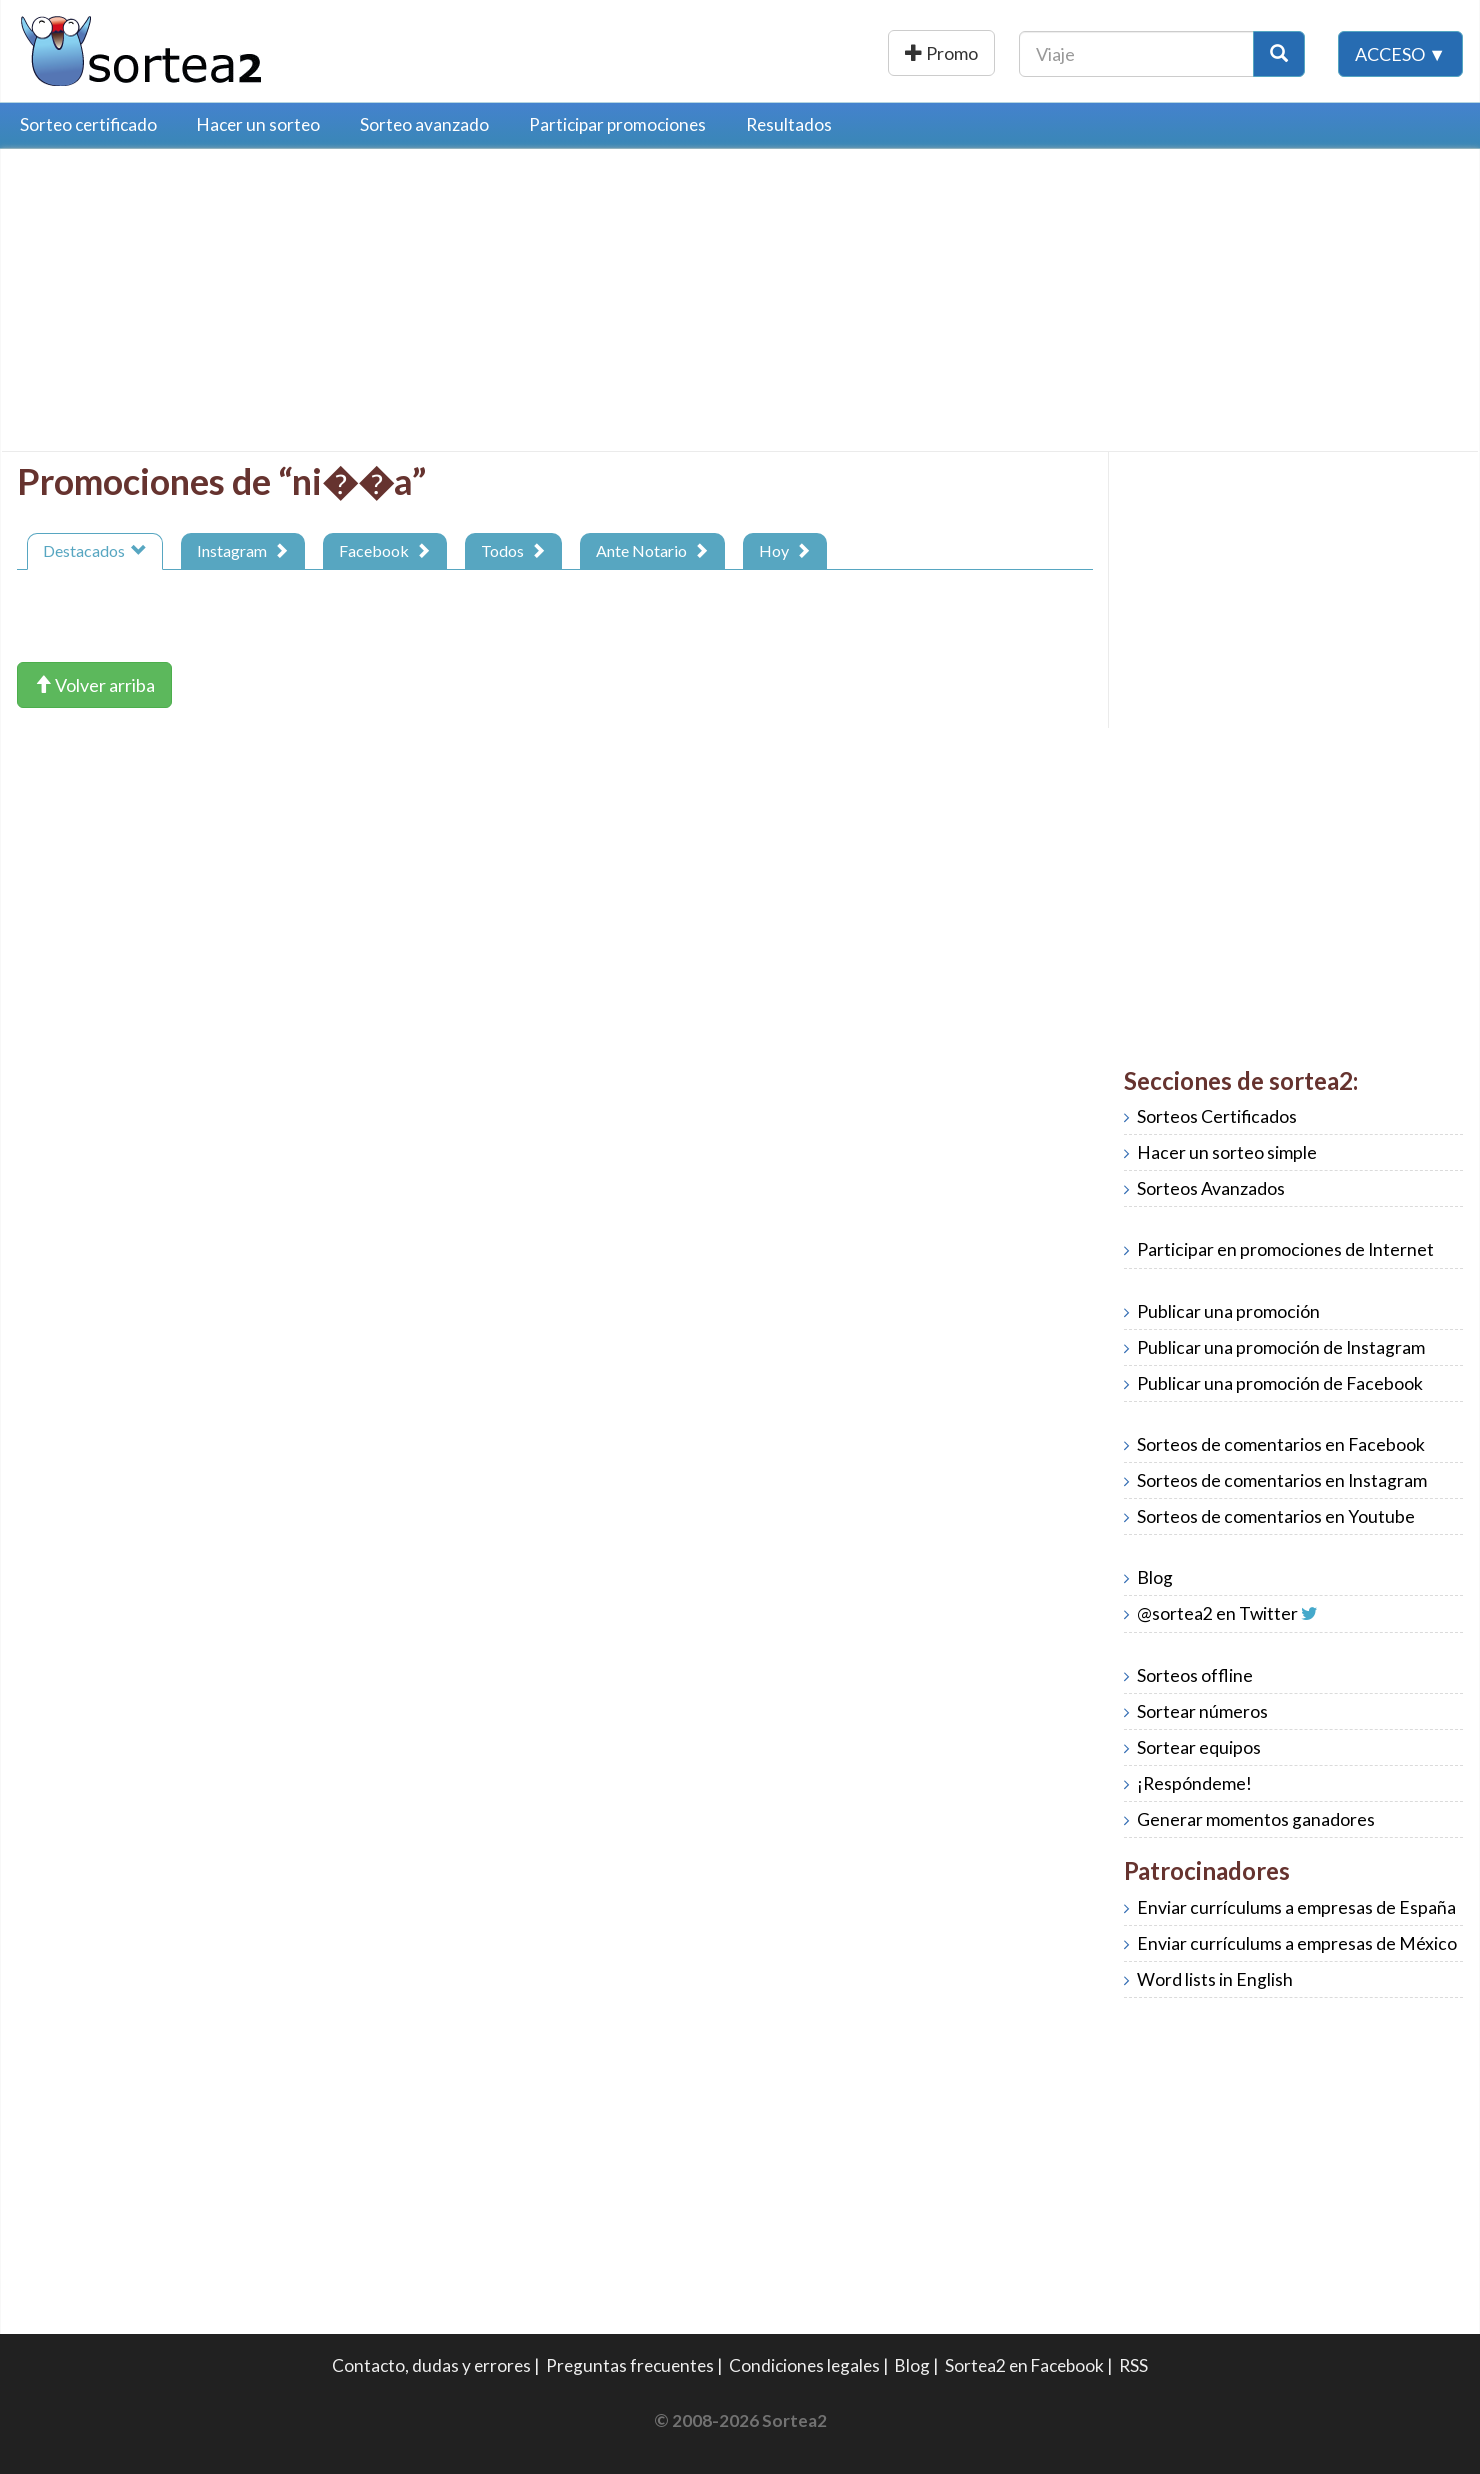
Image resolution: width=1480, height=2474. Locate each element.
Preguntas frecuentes (630, 2365)
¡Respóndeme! (1194, 1783)
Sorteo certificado (88, 124)
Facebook (385, 550)
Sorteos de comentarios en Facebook (1281, 1444)
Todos (513, 550)
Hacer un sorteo (258, 124)
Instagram (243, 550)
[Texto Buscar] (1136, 53)
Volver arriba (94, 685)
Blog (1155, 1577)
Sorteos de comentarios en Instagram (1282, 1480)
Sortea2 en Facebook (1024, 2365)
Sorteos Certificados (1217, 1116)
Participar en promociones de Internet (1285, 1249)
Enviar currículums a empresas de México (1297, 1943)
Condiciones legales (804, 2365)
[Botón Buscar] (1279, 53)
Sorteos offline (1195, 1675)
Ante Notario (652, 550)
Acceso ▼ (1400, 53)
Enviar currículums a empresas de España (1296, 1907)
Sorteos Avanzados (1211, 1188)
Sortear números (1202, 1711)
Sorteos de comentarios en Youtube (1276, 1516)
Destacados (95, 550)
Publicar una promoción (877, 53)
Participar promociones (617, 124)
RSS (1133, 2365)
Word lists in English (1215, 1979)
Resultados (789, 124)
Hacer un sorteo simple (1227, 1152)
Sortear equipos (1199, 1747)
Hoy (785, 550)
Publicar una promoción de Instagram (1281, 1347)
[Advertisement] (185, 305)
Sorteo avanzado (424, 124)
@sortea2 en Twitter (1217, 1613)
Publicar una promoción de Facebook (1280, 1383)
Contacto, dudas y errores (431, 2365)
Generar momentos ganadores (1256, 1819)
